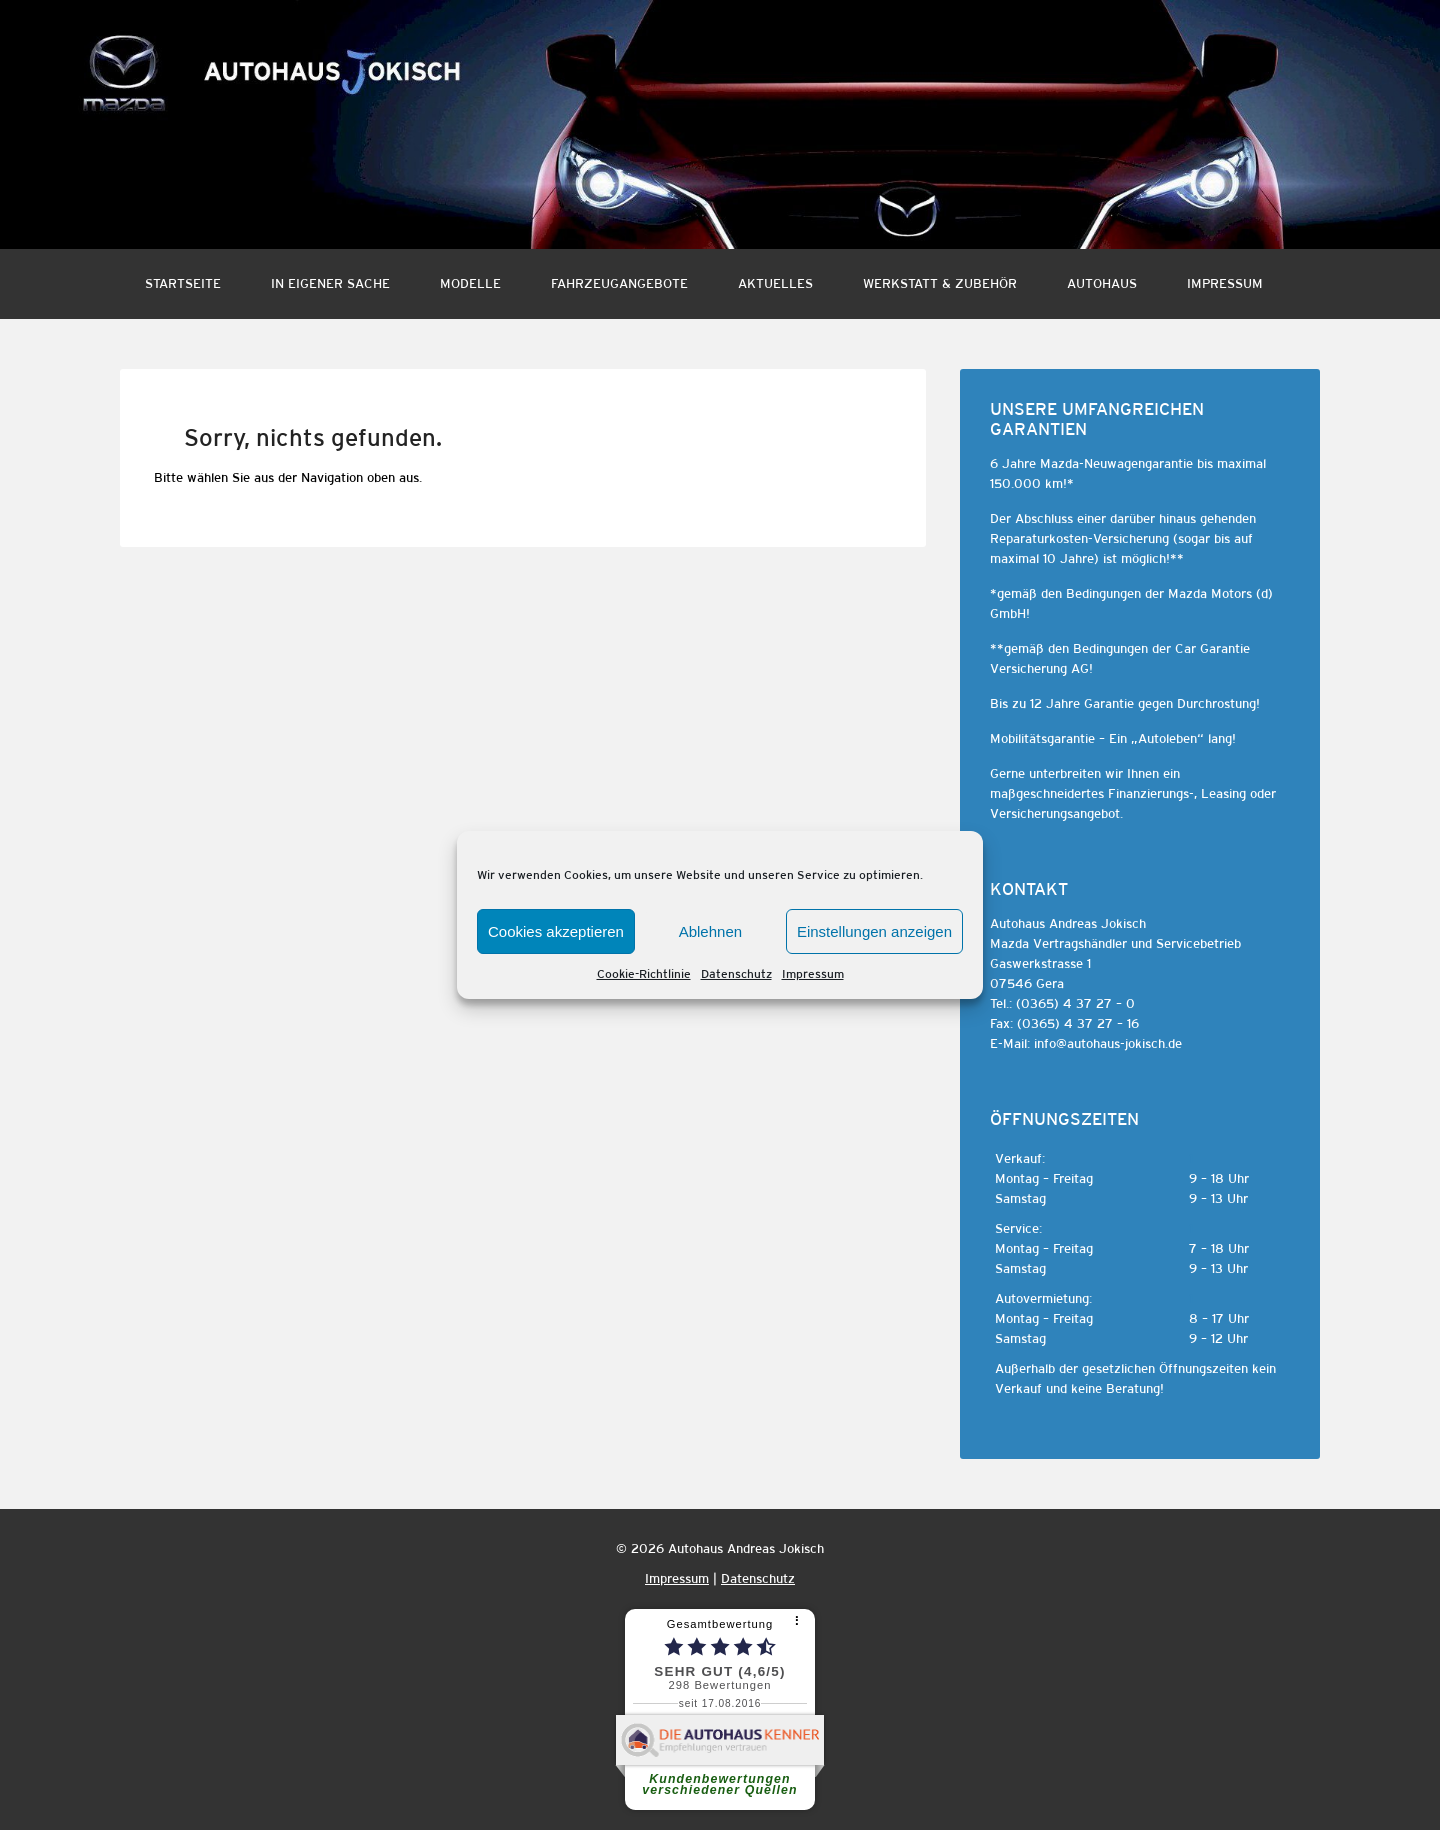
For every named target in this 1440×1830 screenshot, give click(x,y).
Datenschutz (736, 974)
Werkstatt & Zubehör (940, 283)
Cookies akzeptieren (556, 931)
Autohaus (1102, 283)
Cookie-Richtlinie (644, 974)
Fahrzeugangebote (619, 283)
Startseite (183, 283)
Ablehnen (710, 931)
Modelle (470, 283)
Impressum (813, 974)
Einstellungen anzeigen (874, 931)
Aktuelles (775, 283)
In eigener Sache (330, 283)
